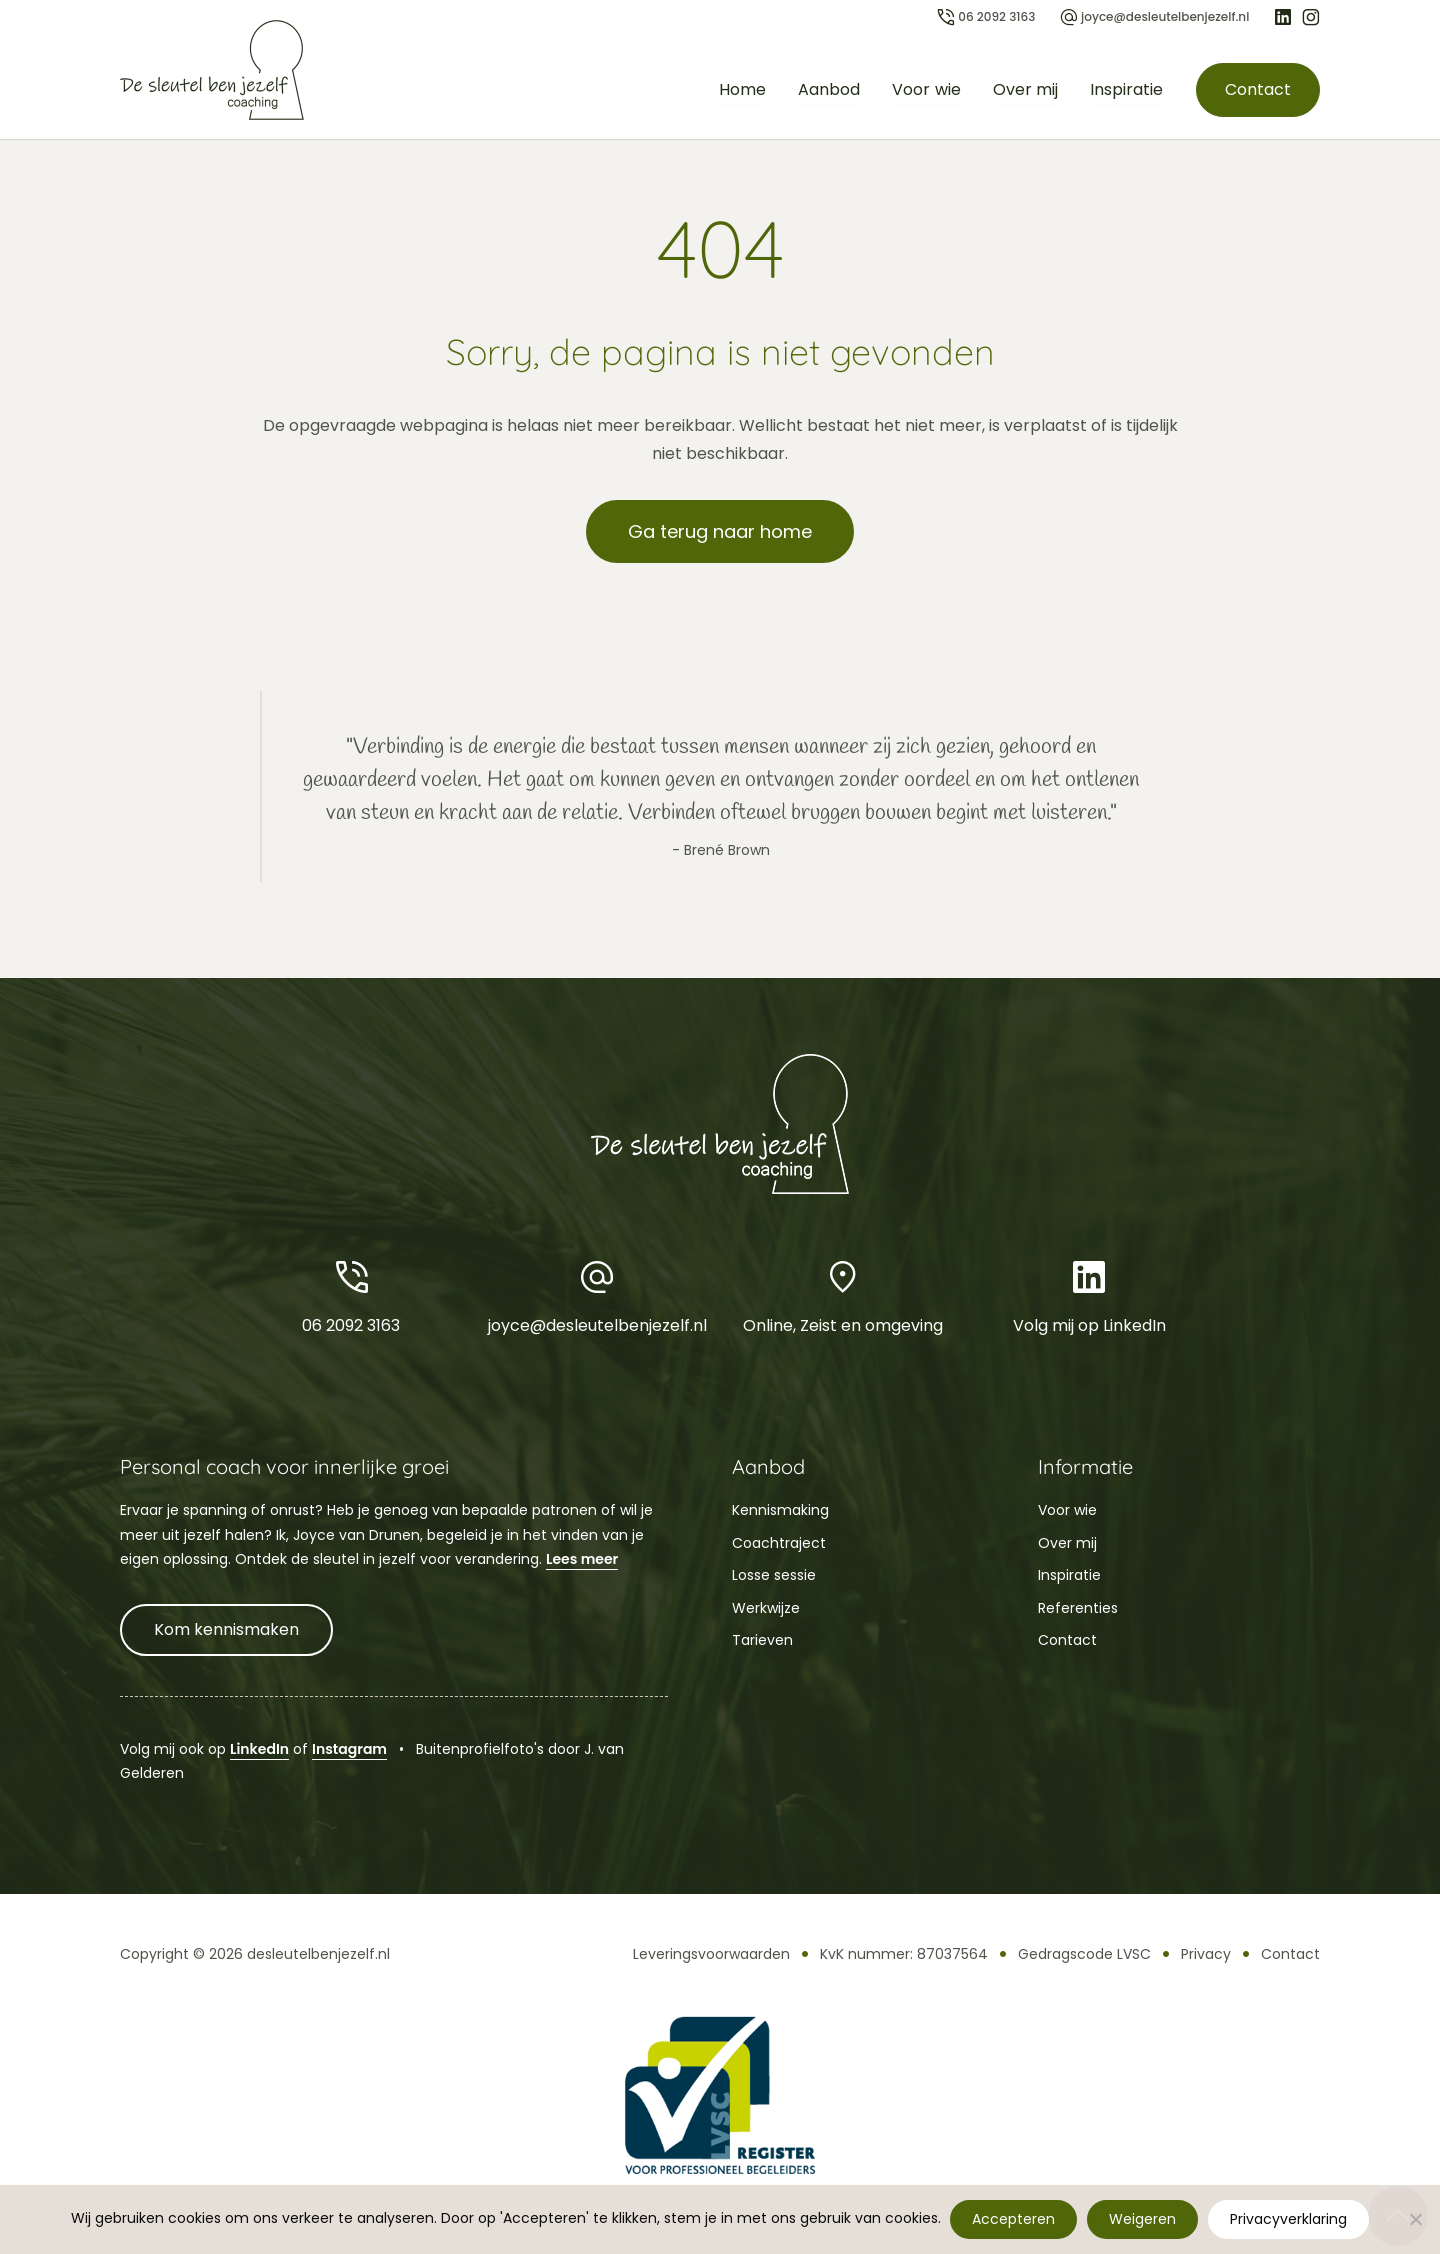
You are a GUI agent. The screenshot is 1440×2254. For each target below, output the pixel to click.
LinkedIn (259, 1749)
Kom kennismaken (226, 1629)
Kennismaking (780, 1510)
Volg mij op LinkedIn (1089, 1295)
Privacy (1206, 1954)
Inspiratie (1125, 89)
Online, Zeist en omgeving (843, 1295)
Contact (1257, 89)
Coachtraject (779, 1543)
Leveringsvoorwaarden (711, 1954)
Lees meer (582, 1559)
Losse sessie (774, 1575)
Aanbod (829, 89)
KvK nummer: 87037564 (904, 1954)
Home (742, 89)
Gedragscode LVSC (1084, 1954)
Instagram (349, 1749)
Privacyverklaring (1289, 2219)
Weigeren (1143, 2219)
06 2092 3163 (351, 1295)
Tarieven (762, 1640)
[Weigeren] (1415, 2219)
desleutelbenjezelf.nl (318, 1954)
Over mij (1024, 89)
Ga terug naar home (720, 531)
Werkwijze (766, 1608)
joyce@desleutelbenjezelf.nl (597, 1295)
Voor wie (926, 89)
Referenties (1078, 1608)
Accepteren (1014, 2219)
